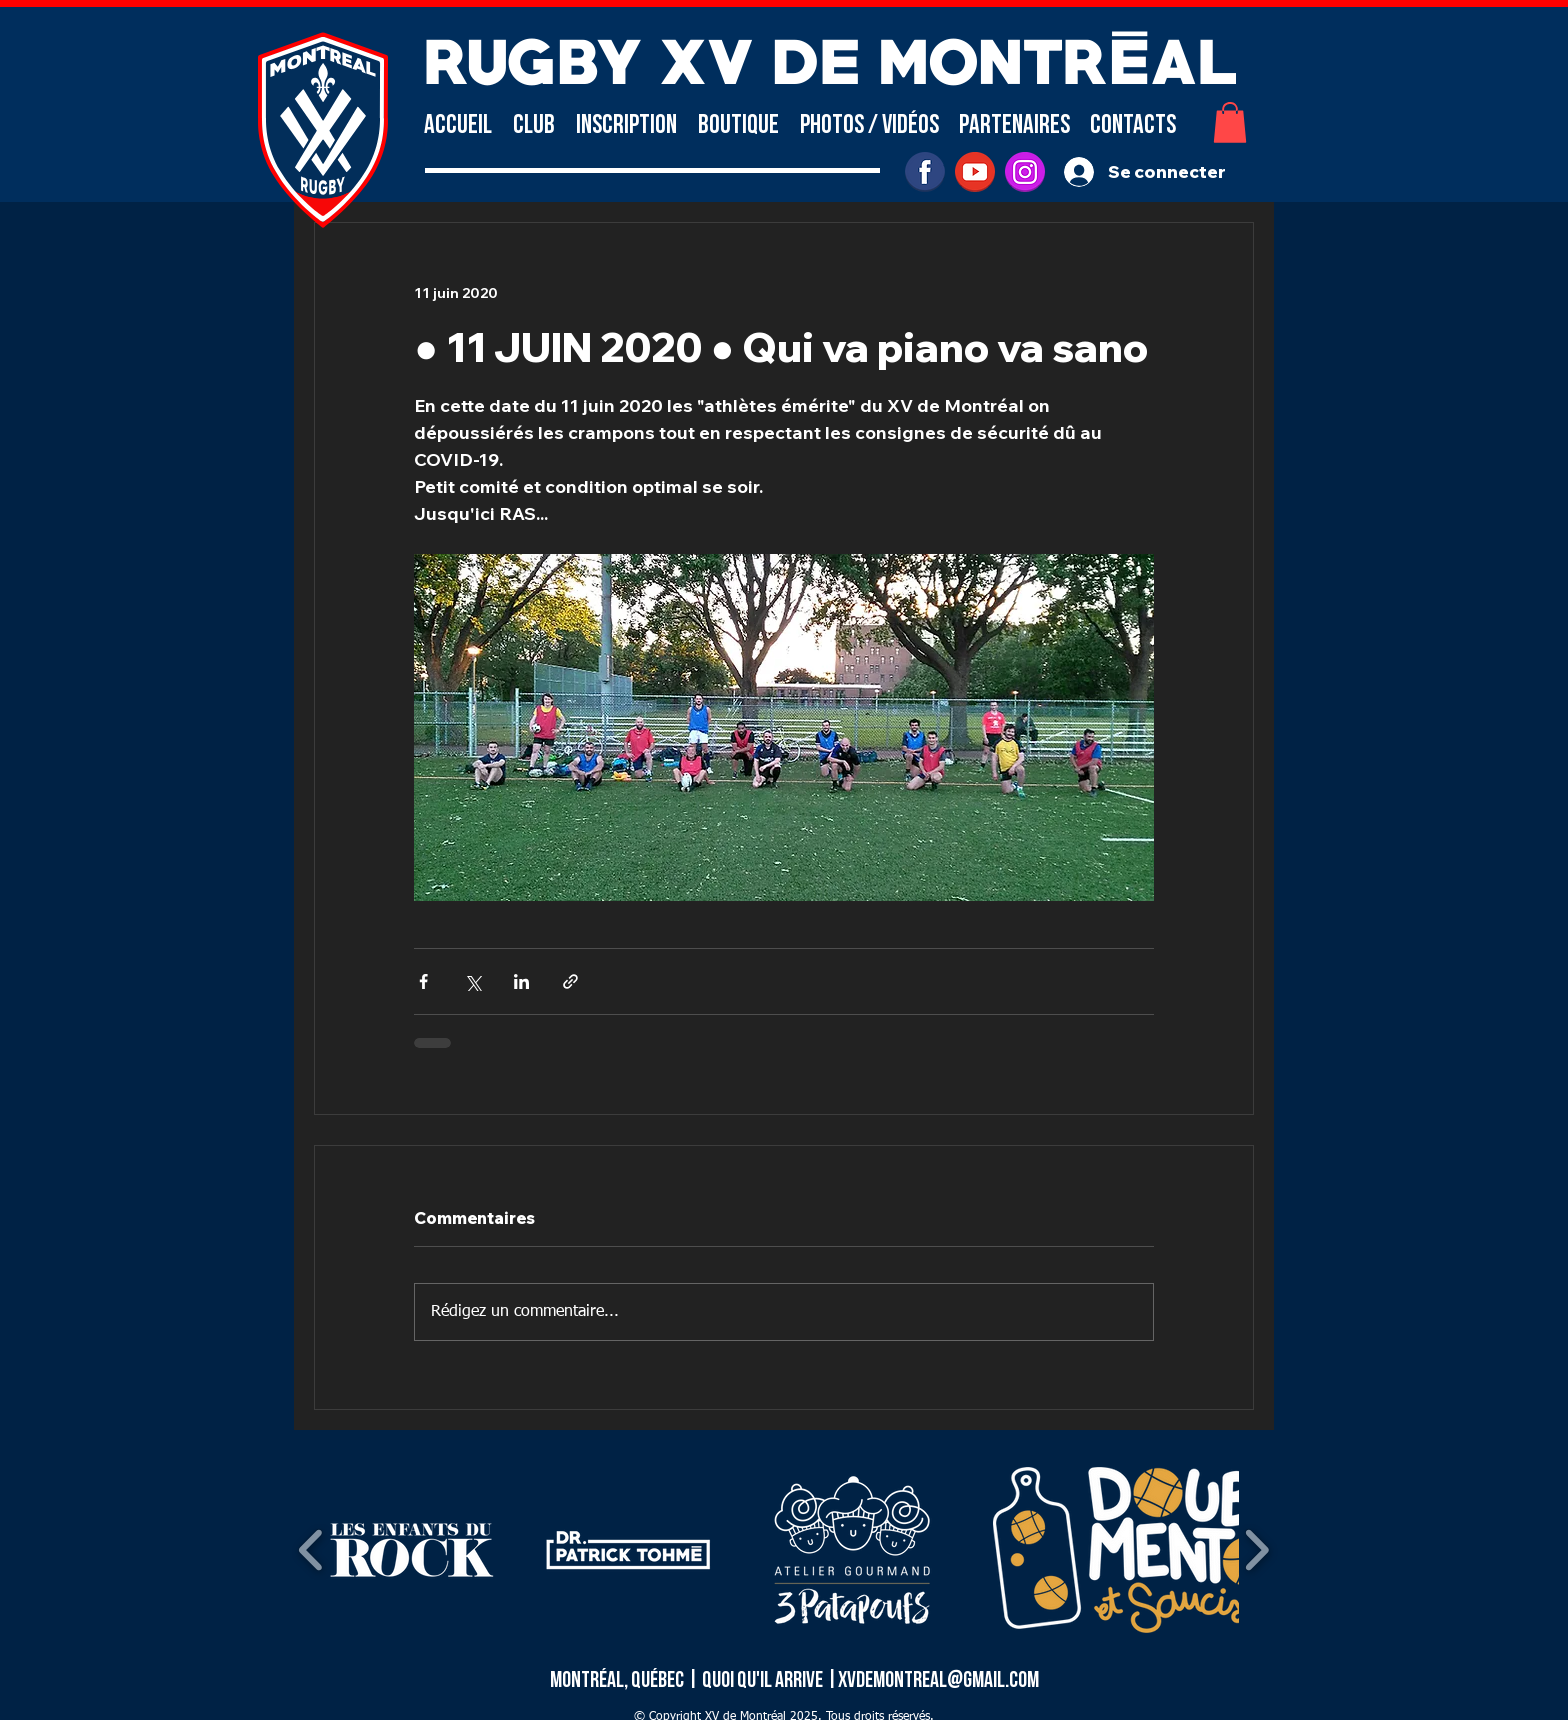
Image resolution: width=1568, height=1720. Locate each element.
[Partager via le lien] (570, 981)
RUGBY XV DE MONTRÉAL (830, 56)
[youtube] (975, 172)
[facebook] (925, 172)
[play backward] (311, 1550)
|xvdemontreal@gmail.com (932, 1680)
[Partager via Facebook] (423, 981)
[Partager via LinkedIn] (521, 981)
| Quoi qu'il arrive (756, 1680)
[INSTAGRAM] (1025, 172)
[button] (533, 125)
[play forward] (1256, 1550)
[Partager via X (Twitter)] (472, 981)
